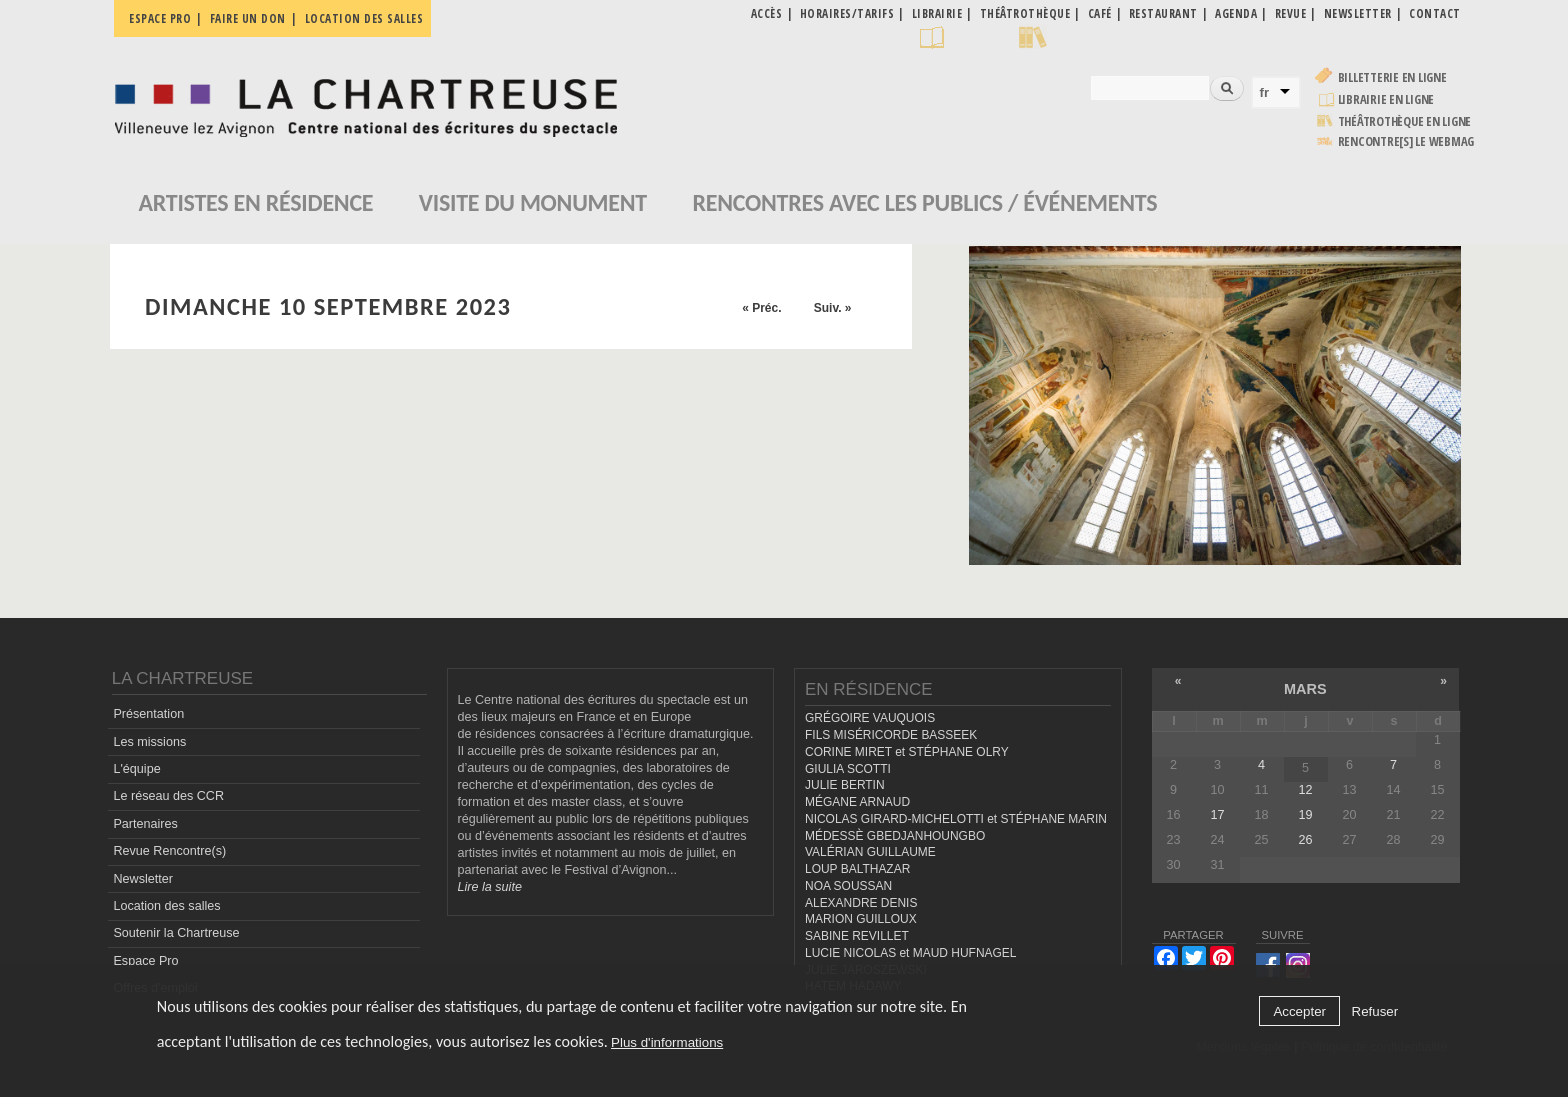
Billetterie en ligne (1392, 77)
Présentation (148, 714)
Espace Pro (145, 961)
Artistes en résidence (256, 202)
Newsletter (143, 879)
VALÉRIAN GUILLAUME (870, 852)
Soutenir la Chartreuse (176, 933)
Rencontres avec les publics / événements (924, 202)
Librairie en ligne (1386, 99)
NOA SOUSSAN (848, 886)
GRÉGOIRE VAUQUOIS (870, 718)
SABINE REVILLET (857, 936)
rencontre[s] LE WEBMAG (1406, 141)
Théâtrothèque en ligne (1405, 121)
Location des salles (364, 18)
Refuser (1375, 1011)
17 (1217, 815)
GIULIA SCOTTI (848, 769)
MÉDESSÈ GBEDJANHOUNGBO (895, 836)
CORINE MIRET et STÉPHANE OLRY (907, 752)
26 (1305, 840)
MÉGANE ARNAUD (857, 802)
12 (1305, 790)
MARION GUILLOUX (861, 919)
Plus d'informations (667, 1042)
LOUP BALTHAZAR (857, 869)
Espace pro (160, 18)
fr (1265, 92)
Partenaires (145, 824)
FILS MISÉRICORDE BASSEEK (891, 735)
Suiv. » (833, 308)
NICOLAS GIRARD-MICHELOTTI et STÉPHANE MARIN (956, 819)
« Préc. (761, 308)
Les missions (149, 742)
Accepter (1299, 1011)
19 (1305, 815)
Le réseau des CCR (168, 796)
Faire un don (248, 18)
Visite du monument (533, 202)
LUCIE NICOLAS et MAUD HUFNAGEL (911, 953)
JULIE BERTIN (845, 785)
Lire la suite (490, 887)
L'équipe (136, 769)
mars (1305, 689)
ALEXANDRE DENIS (861, 903)
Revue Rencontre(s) (169, 851)
